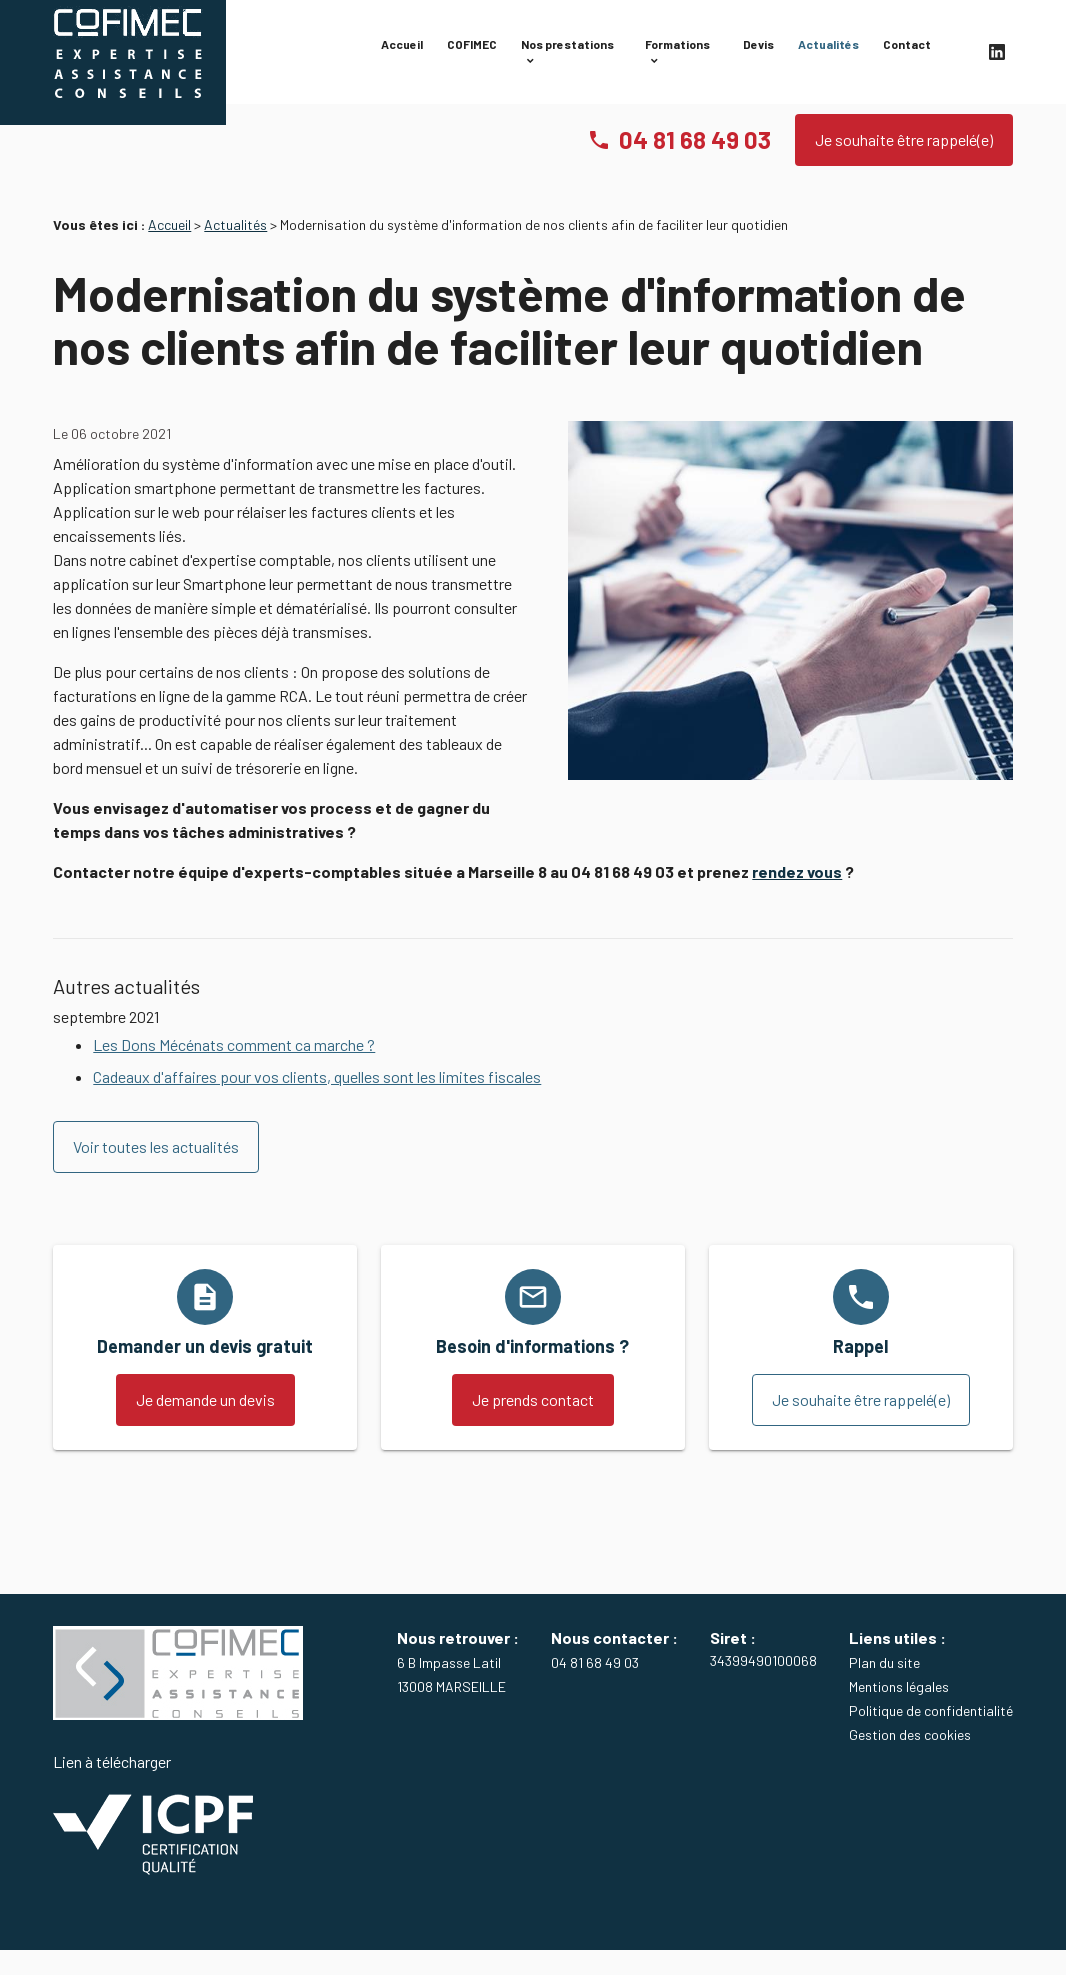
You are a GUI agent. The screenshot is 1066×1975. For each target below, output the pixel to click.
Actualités (828, 53)
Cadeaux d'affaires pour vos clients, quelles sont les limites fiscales (317, 1100)
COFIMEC (472, 53)
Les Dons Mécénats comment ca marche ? (234, 1068)
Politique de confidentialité (931, 1734)
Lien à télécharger (153, 1839)
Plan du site (884, 1686)
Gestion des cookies (910, 1758)
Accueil (402, 53)
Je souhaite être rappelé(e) (904, 163)
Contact (907, 53)
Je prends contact (533, 1423)
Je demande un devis (205, 1423)
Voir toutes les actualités (156, 1170)
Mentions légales (899, 1710)
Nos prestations (567, 53)
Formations (677, 53)
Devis (758, 53)
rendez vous (797, 895)
